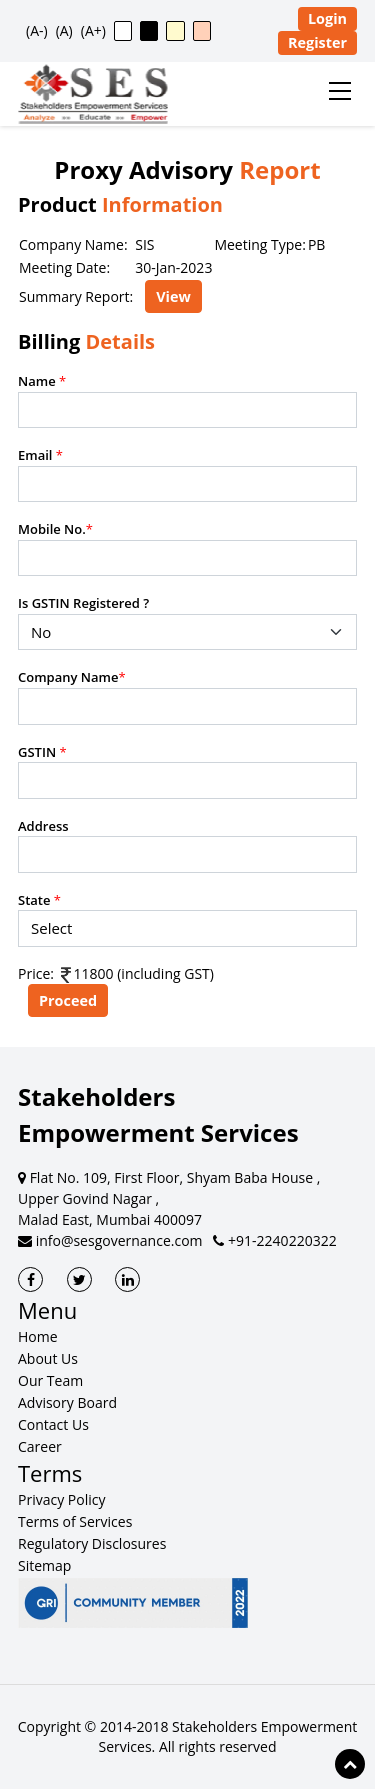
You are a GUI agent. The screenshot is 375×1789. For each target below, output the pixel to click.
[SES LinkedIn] (127, 1279)
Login (327, 18)
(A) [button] (64, 30)
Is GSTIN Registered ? (83, 603)
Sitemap (44, 1565)
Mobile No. (55, 529)
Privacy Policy (61, 1499)
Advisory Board (67, 1402)
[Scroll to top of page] (350, 1764)
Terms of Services (75, 1521)
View (173, 296)
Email (40, 455)
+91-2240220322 (274, 1240)
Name (42, 381)
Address (43, 826)
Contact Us (53, 1424)
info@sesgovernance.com (110, 1240)
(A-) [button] (37, 30)
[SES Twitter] (79, 1279)
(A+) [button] (93, 30)
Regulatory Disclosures (92, 1543)
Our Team (50, 1380)
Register (317, 42)
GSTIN (42, 752)
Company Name (72, 677)
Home (38, 1336)
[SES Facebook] (30, 1279)
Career (40, 1446)
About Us (48, 1358)
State (39, 900)
